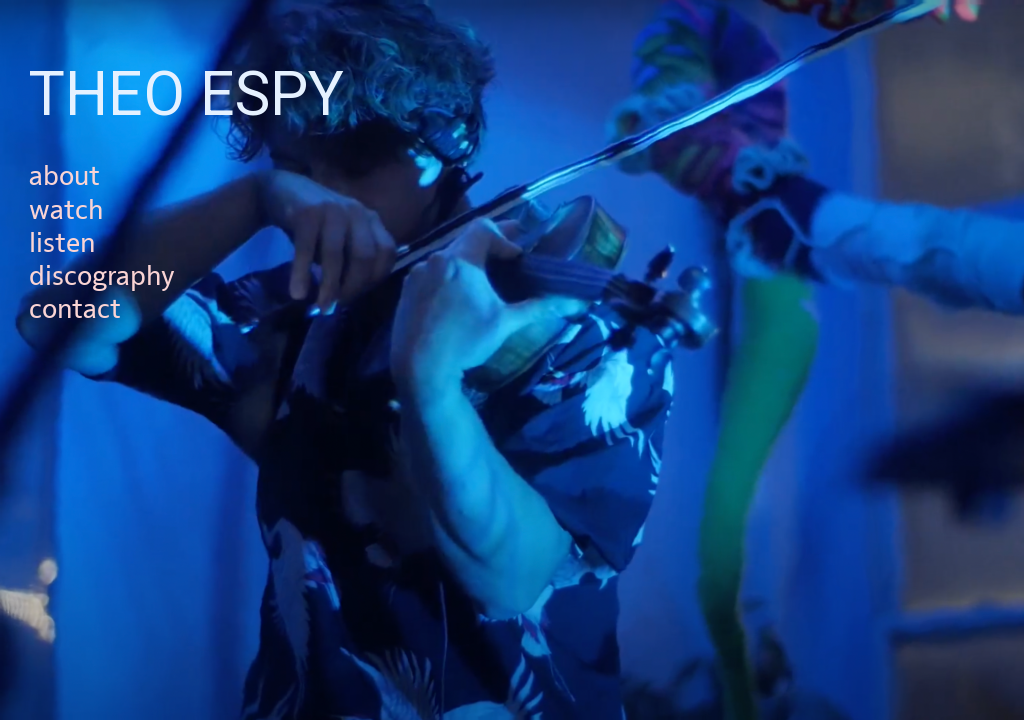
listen (62, 244)
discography (102, 277)
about (64, 177)
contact (75, 310)
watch (66, 211)
